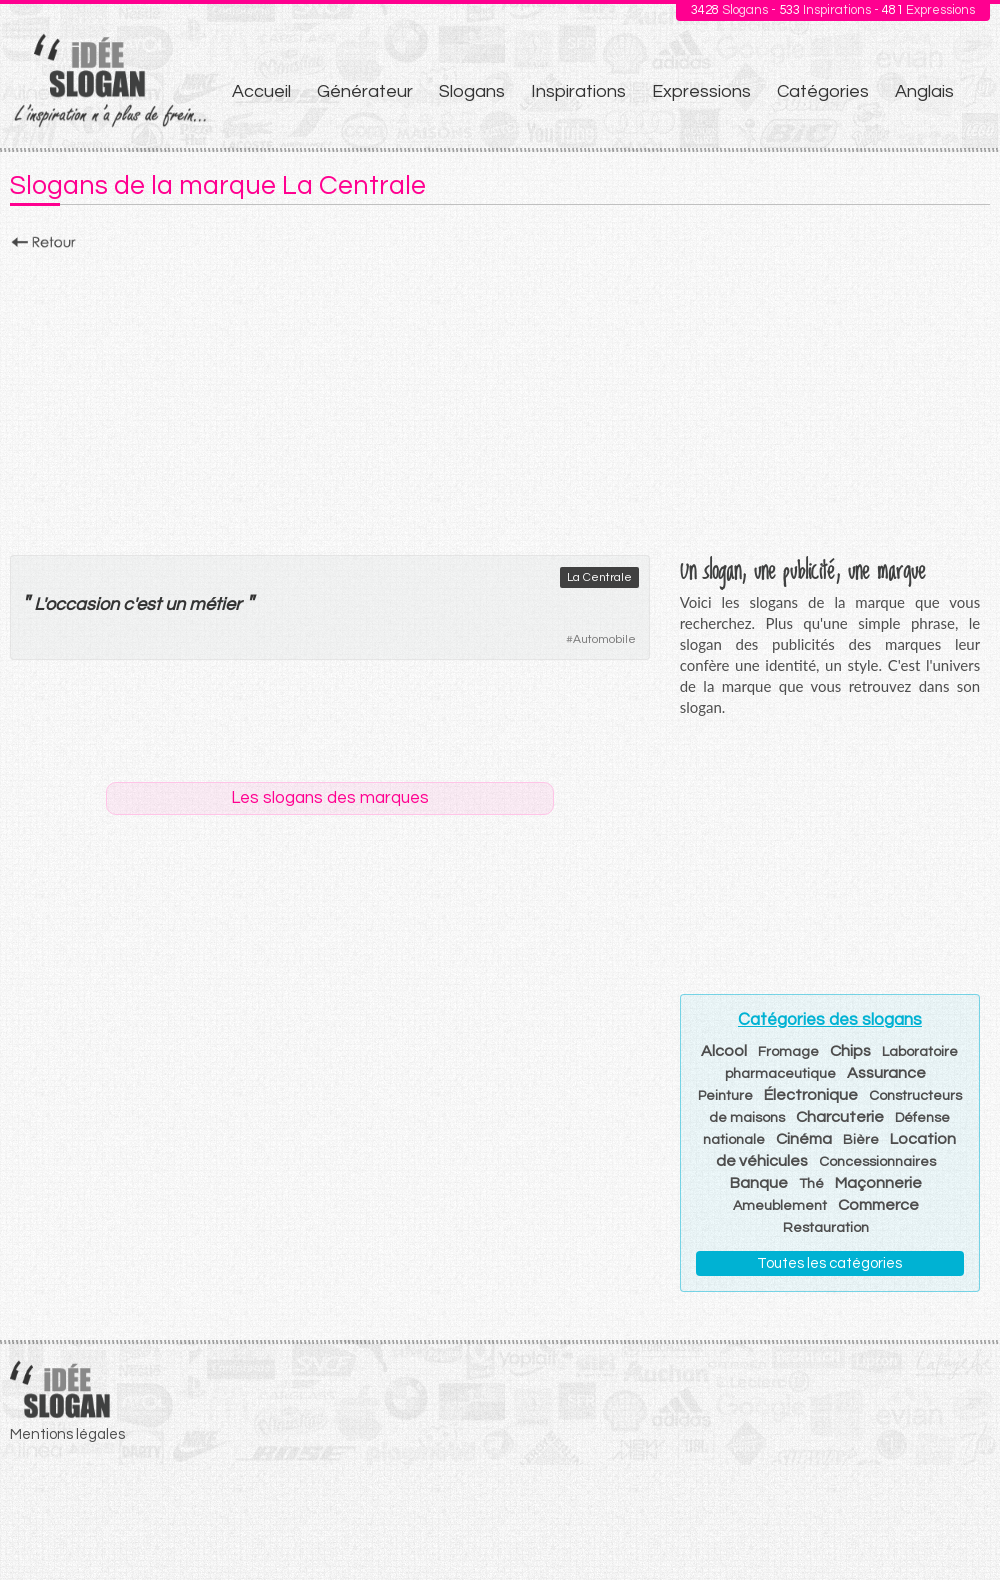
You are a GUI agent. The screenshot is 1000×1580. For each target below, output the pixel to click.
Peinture (725, 1096)
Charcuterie (840, 1117)
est (148, 604)
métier (215, 604)
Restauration (826, 1228)
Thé (811, 1184)
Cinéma (804, 1139)
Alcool (724, 1051)
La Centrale (599, 577)
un (175, 604)
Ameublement (780, 1206)
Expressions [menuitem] (701, 91)
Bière (861, 1140)
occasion (82, 604)
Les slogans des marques (330, 798)
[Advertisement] (500, 397)
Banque (759, 1183)
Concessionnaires (877, 1162)
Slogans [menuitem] (472, 91)
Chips (850, 1051)
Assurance (886, 1073)
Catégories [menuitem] (823, 91)
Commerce (878, 1205)
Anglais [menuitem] (924, 91)
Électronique (811, 1095)
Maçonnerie (878, 1183)
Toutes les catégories (829, 1263)
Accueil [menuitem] (261, 91)
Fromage (788, 1052)
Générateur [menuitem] (365, 91)
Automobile (604, 639)
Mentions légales (67, 1434)
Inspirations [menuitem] (578, 91)
